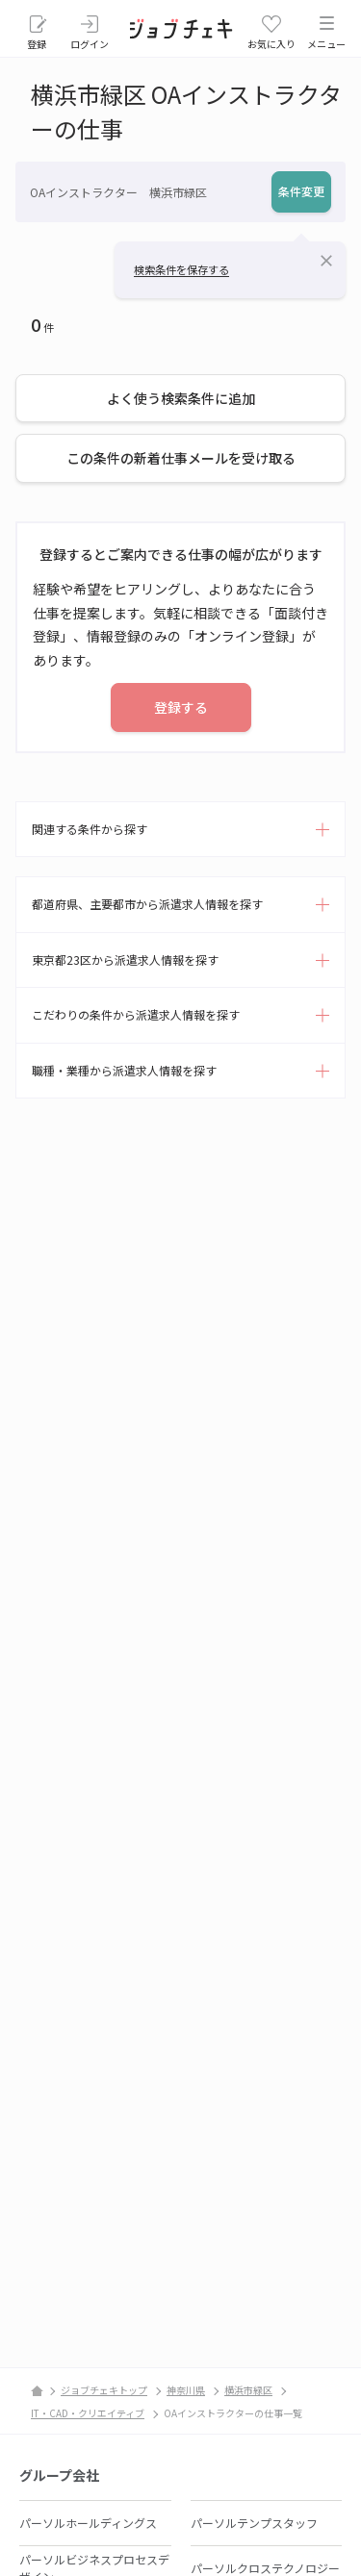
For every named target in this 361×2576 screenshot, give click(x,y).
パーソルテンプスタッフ (254, 2522)
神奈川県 (186, 2390)
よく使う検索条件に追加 (181, 398)
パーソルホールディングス (88, 2522)
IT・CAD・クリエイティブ (87, 2413)
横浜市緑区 (248, 2390)
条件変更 (301, 191)
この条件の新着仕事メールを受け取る (181, 457)
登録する (181, 707)
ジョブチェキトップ (104, 2390)
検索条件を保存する (181, 269)
